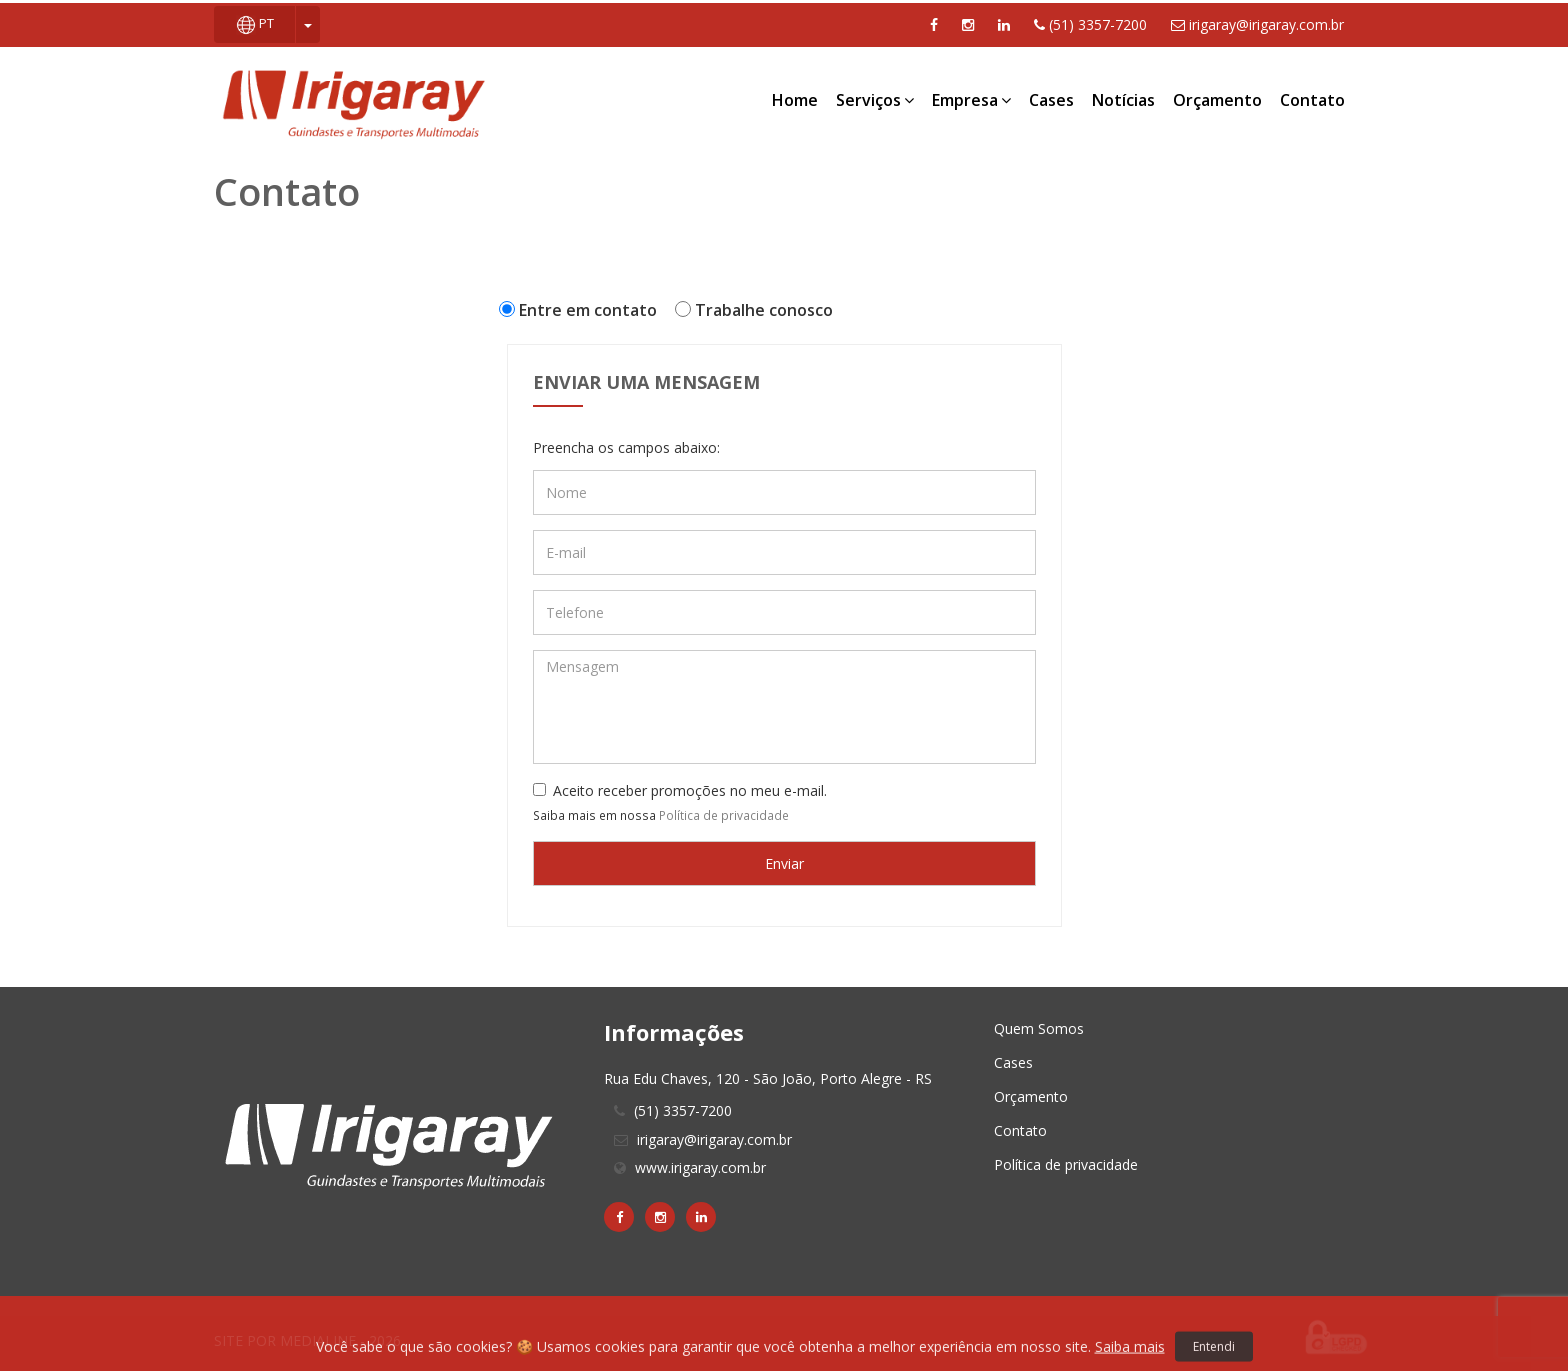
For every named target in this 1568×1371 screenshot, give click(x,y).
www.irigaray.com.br (700, 1167)
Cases (1051, 100)
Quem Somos (1039, 1028)
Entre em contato (582, 310)
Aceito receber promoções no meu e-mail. (680, 790)
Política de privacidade (724, 815)
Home (795, 100)
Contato (1312, 100)
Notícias (1123, 100)
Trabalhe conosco (758, 310)
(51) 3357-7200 (1090, 24)
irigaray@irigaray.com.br (1257, 24)
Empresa (971, 100)
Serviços (875, 100)
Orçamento (1217, 100)
